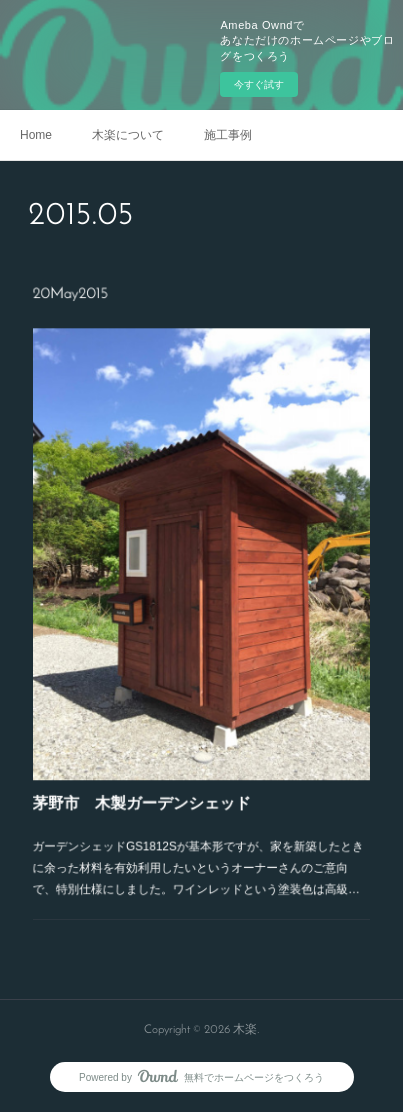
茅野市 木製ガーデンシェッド (147, 782)
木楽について (128, 135)
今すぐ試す (259, 84)
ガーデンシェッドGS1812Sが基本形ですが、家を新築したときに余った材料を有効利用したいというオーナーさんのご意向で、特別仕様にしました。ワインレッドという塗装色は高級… (198, 841)
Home (36, 135)
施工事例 (228, 135)
